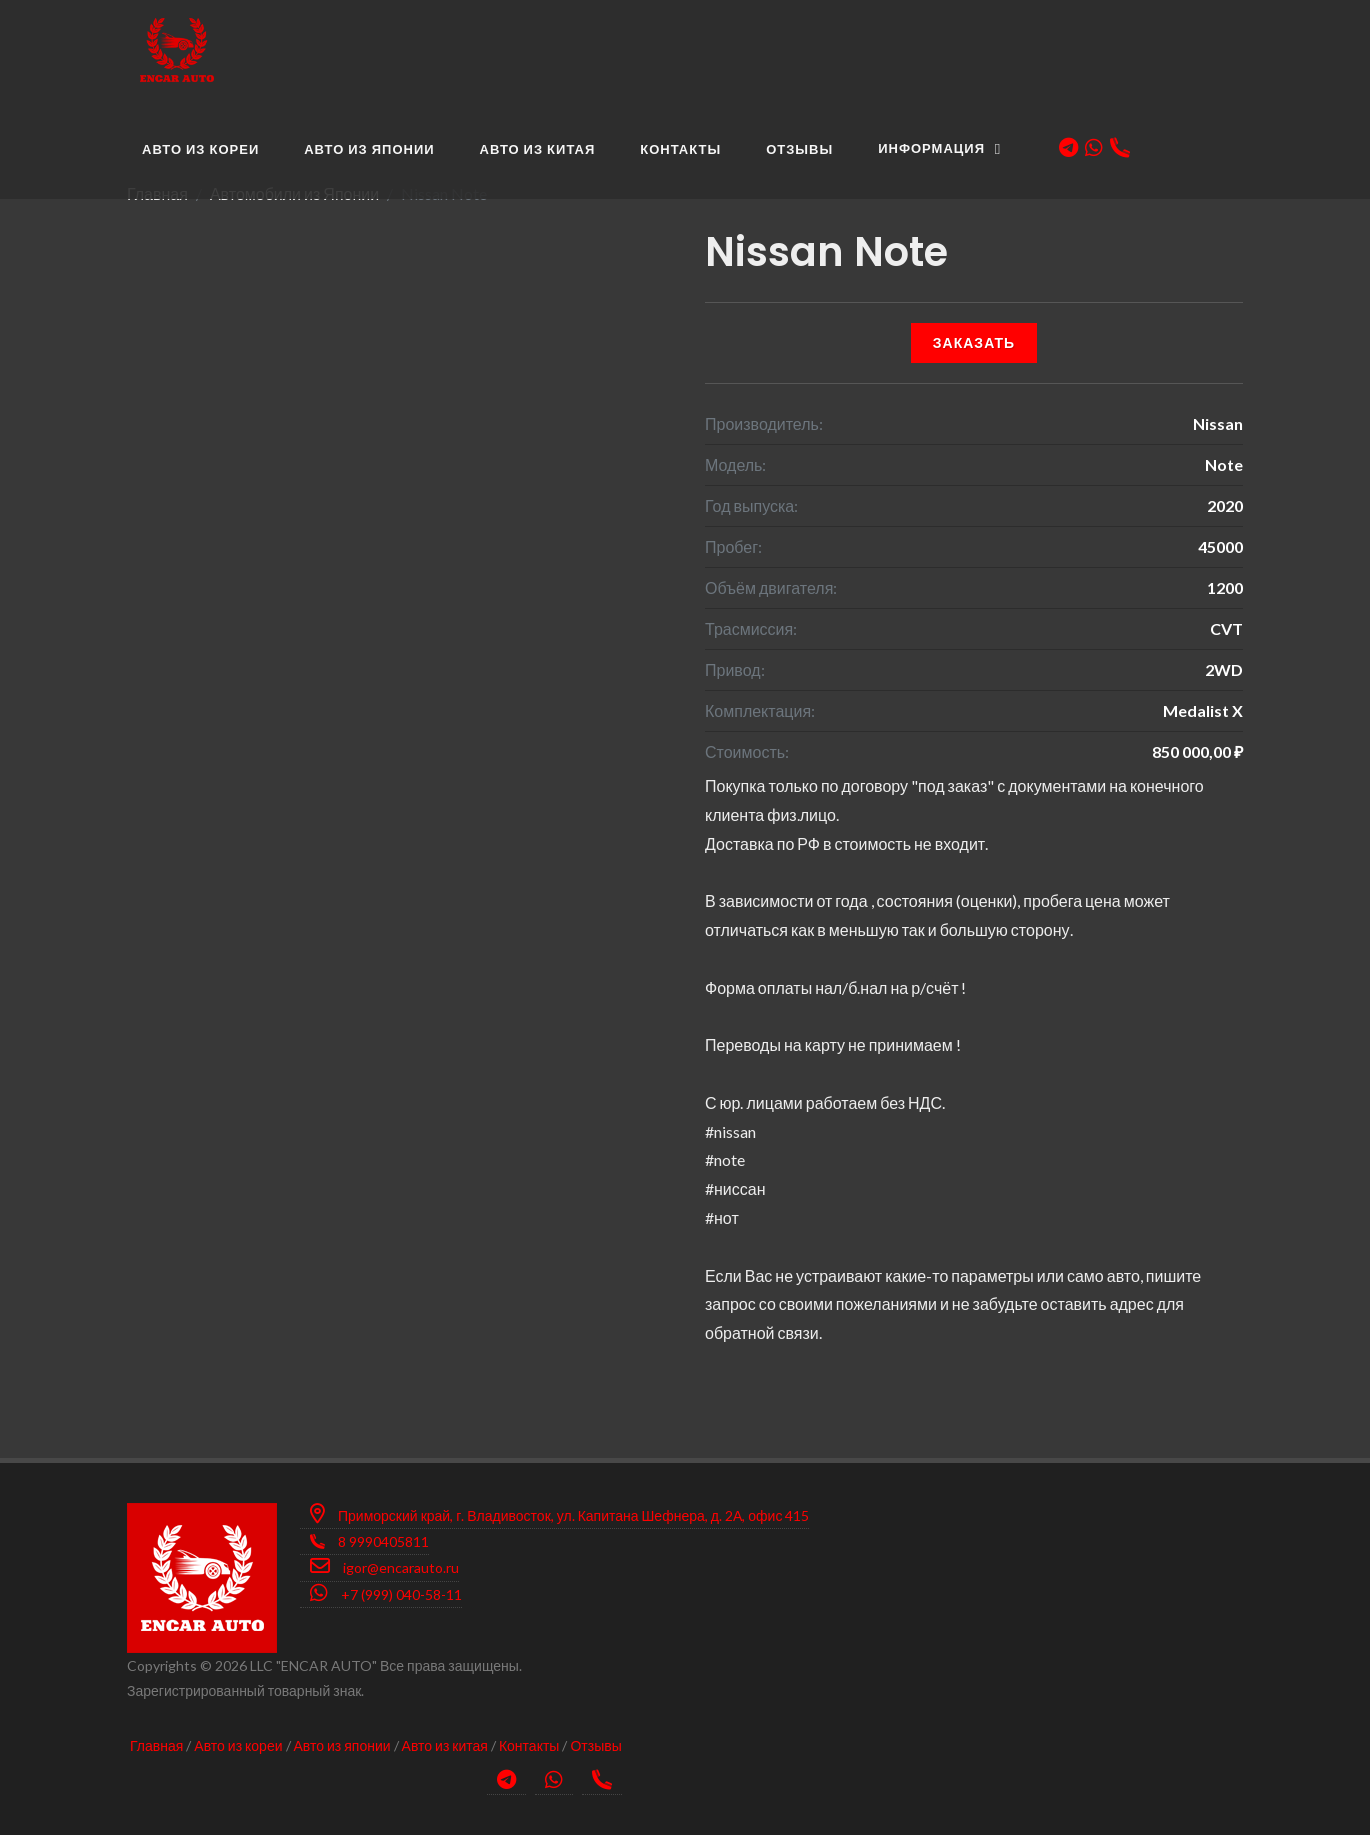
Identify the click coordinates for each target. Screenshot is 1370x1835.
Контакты (529, 1745)
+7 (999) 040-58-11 (386, 1593)
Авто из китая (445, 1745)
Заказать (974, 342)
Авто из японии (342, 1745)
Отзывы (595, 1745)
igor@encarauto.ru (384, 1566)
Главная (156, 1745)
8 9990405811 (369, 1541)
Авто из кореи (238, 1745)
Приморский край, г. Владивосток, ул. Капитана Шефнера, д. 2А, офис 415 (559, 1514)
